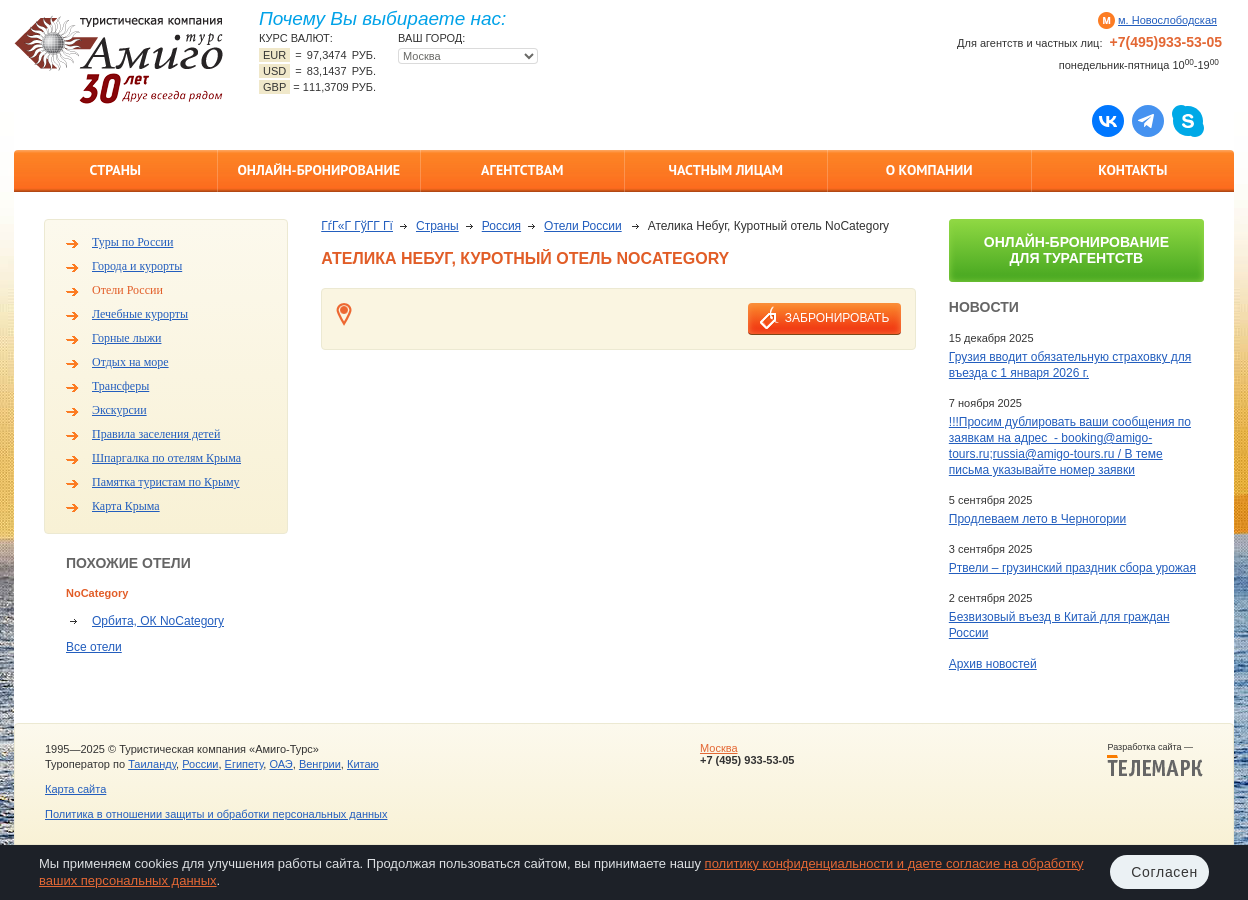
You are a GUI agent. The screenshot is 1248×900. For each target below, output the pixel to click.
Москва (719, 748)
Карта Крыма (126, 506)
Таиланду (152, 764)
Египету (244, 764)
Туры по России (132, 242)
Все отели (94, 647)
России (200, 764)
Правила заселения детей (156, 434)
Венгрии (320, 764)
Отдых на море (130, 362)
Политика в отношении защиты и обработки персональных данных (216, 814)
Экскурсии (119, 410)
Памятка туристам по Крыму (166, 482)
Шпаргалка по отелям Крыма (166, 458)
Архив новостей (993, 664)
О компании (929, 170)
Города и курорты (137, 266)
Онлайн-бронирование (318, 170)
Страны (115, 170)
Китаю (363, 764)
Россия (501, 226)
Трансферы (120, 386)
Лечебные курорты (140, 314)
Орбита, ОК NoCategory (158, 621)
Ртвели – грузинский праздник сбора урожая (1072, 568)
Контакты (1132, 170)
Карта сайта (75, 789)
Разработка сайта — (1155, 760)
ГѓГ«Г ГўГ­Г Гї (357, 226)
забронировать (837, 318)
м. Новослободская (1167, 20)
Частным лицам (726, 170)
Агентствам (522, 170)
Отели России (127, 290)
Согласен (1164, 872)
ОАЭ (280, 764)
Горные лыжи (126, 338)
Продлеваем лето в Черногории (1037, 519)
